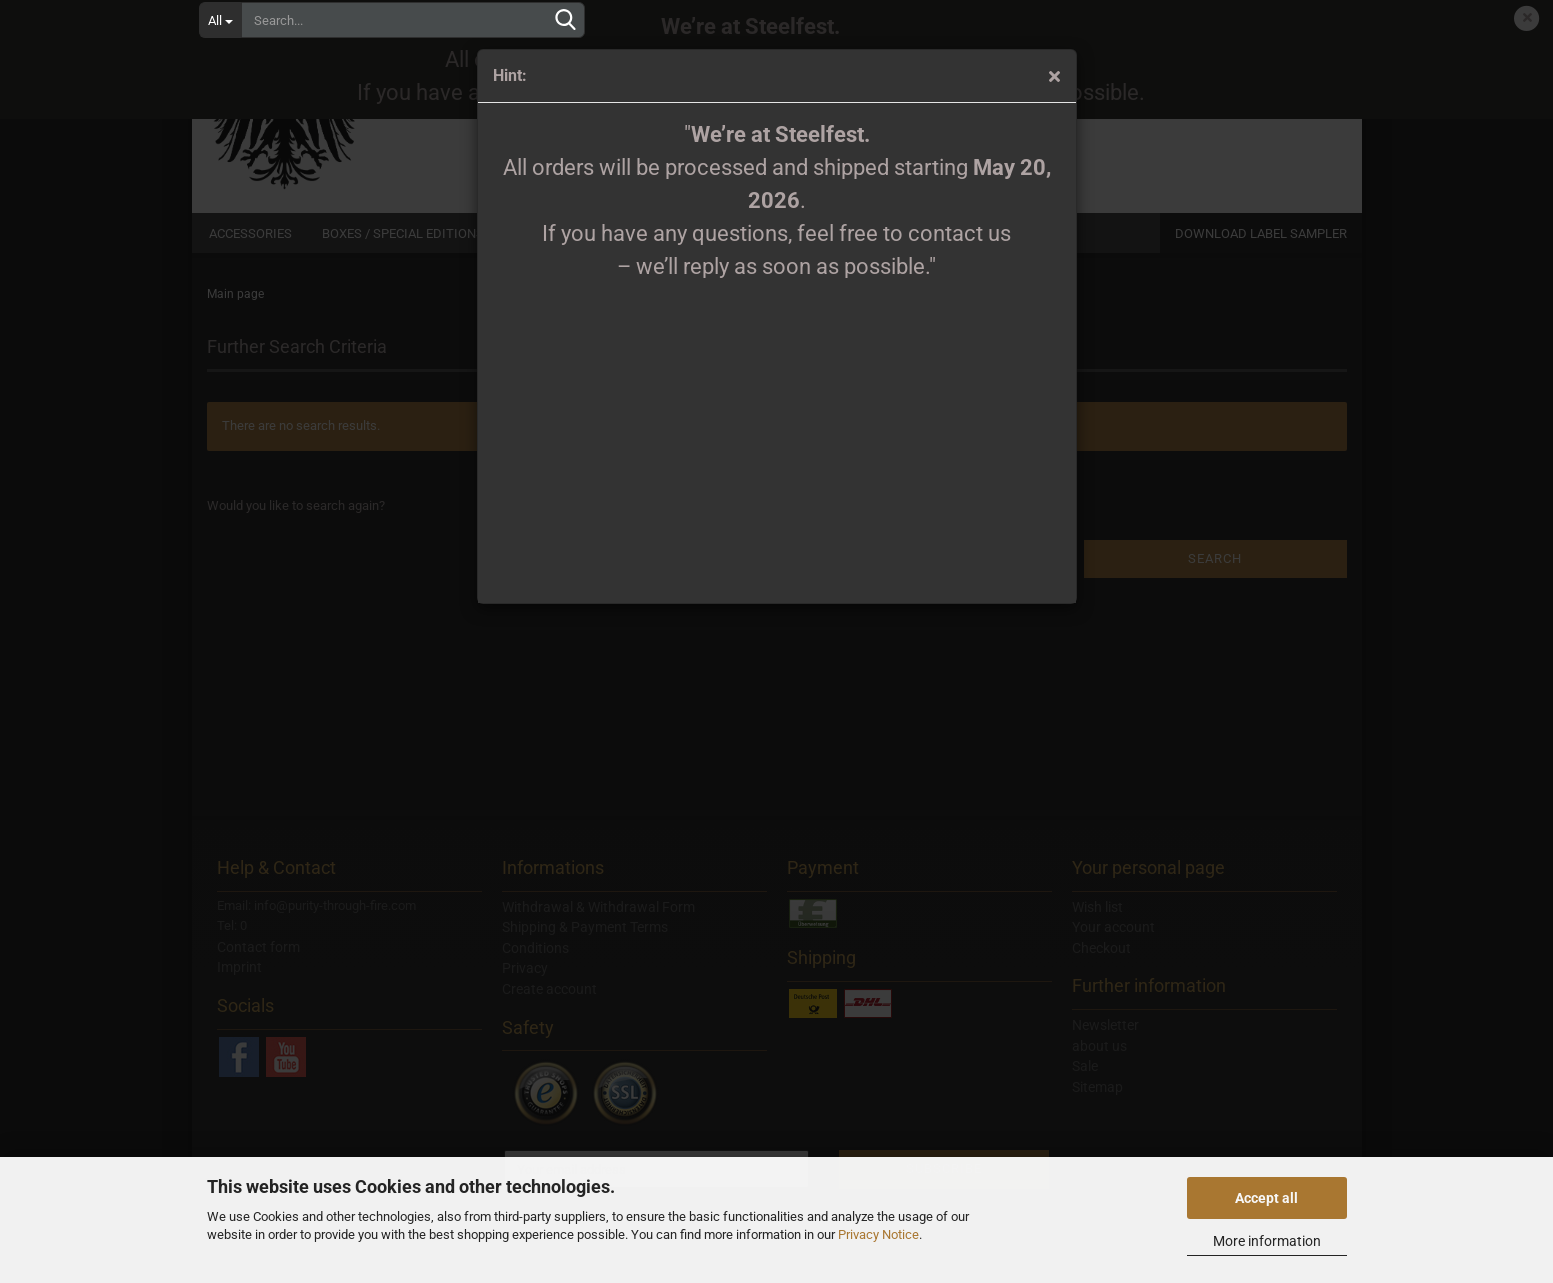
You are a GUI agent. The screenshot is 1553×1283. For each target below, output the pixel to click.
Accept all (1266, 1198)
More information (1267, 1241)
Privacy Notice (878, 1234)
